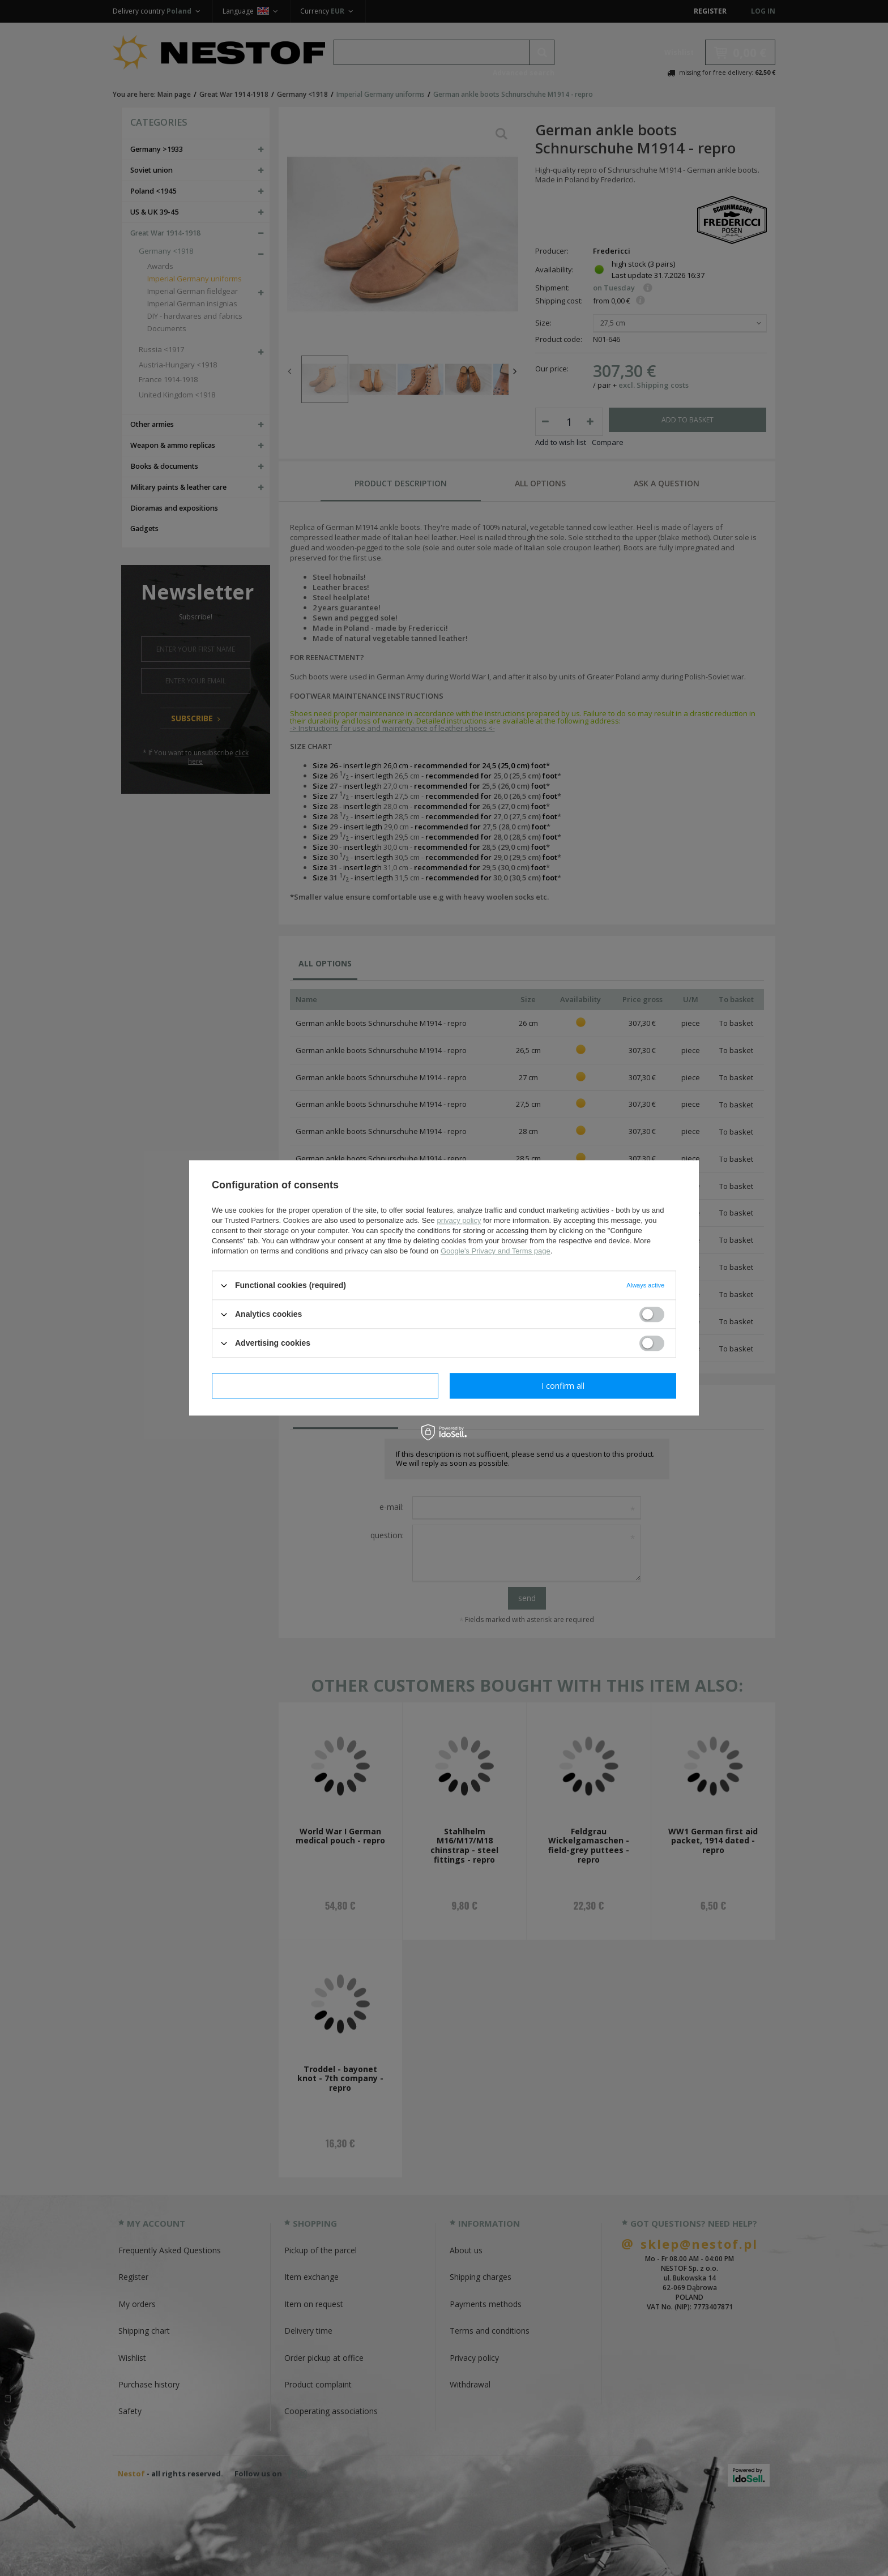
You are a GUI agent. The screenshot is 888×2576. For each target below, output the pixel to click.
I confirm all (562, 1385)
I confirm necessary (325, 1385)
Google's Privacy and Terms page (495, 1251)
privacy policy (459, 1220)
